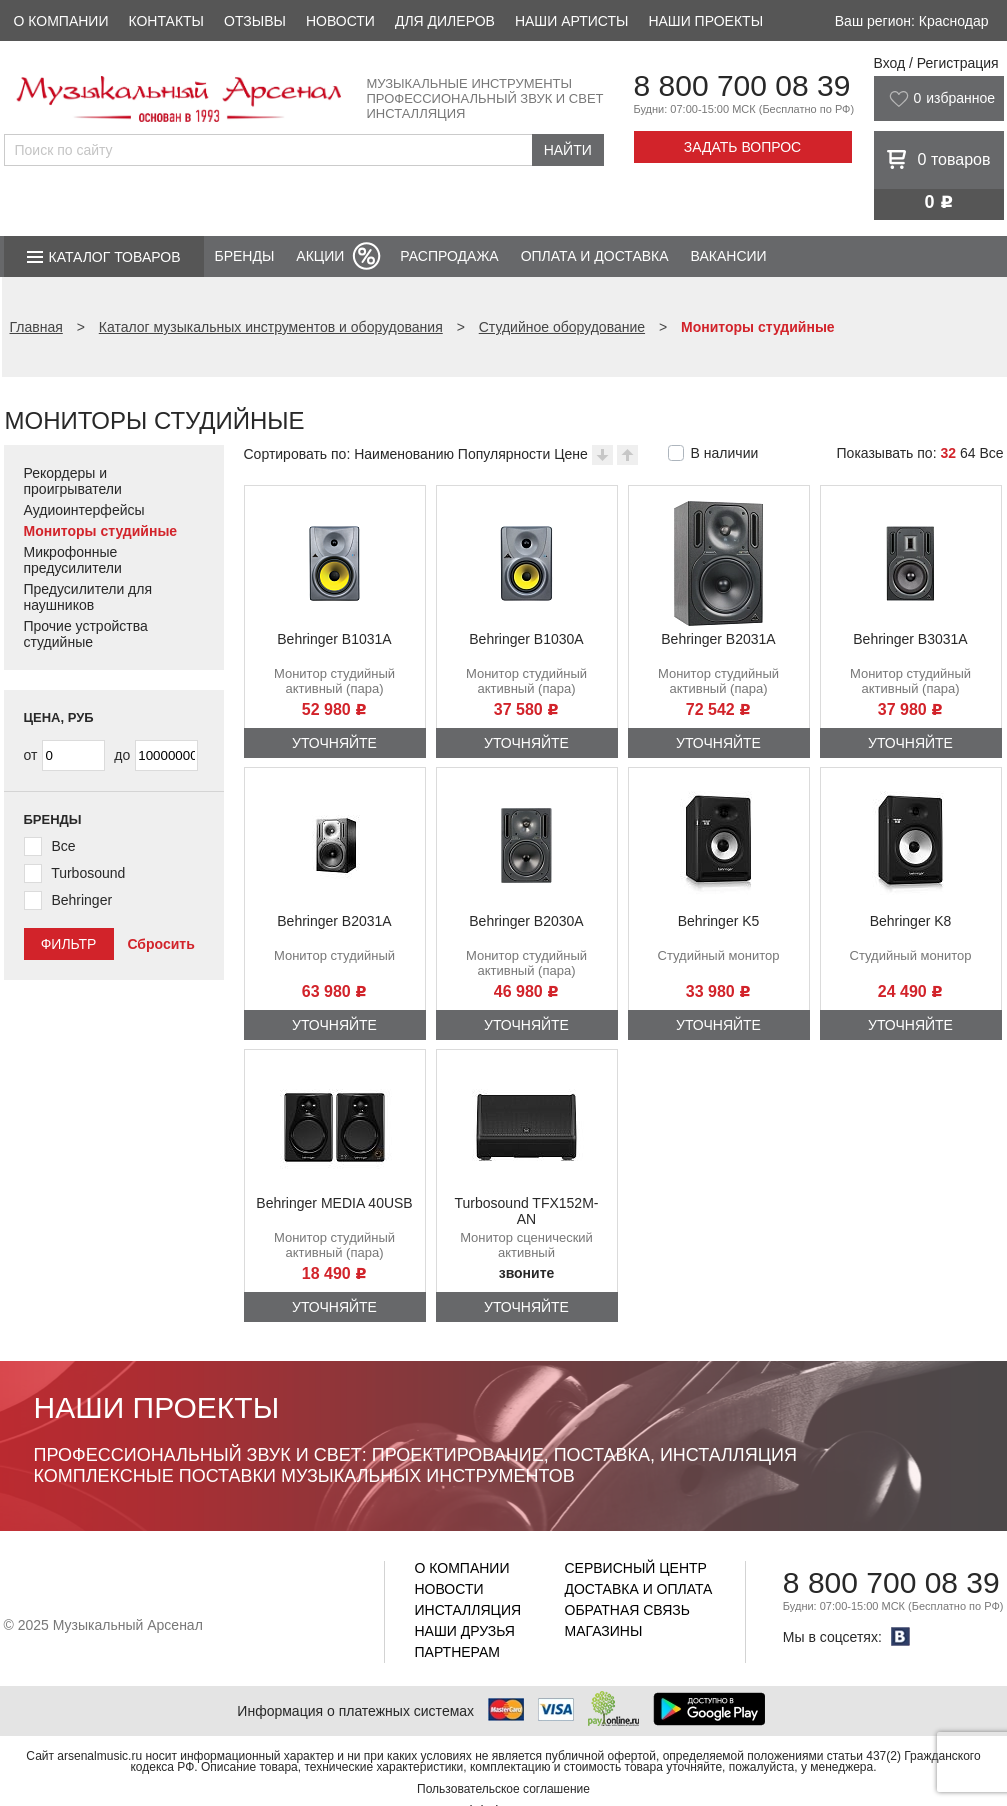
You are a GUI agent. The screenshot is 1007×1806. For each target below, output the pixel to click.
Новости (340, 21)
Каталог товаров (115, 257)
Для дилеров (445, 21)
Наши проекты (705, 21)
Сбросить (160, 944)
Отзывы (255, 21)
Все (991, 453)
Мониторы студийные (101, 531)
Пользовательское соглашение (503, 1789)
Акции (320, 256)
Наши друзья (465, 1631)
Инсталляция (468, 1610)
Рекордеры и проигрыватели (73, 481)
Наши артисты (571, 21)
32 (948, 453)
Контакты (166, 21)
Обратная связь (627, 1610)
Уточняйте (334, 743)
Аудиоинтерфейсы (84, 510)
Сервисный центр (636, 1568)
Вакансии (729, 256)
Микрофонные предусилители (73, 560)
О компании (61, 21)
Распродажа (449, 256)
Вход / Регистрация (936, 63)
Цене (571, 454)
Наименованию (404, 454)
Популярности (504, 454)
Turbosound (88, 873)
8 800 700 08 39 (742, 85)
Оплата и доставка (595, 256)
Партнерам (458, 1652)
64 (968, 453)
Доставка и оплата (639, 1589)
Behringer (81, 900)
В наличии (725, 453)
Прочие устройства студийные (86, 634)
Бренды (245, 256)
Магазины (604, 1631)
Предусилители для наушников (88, 597)
